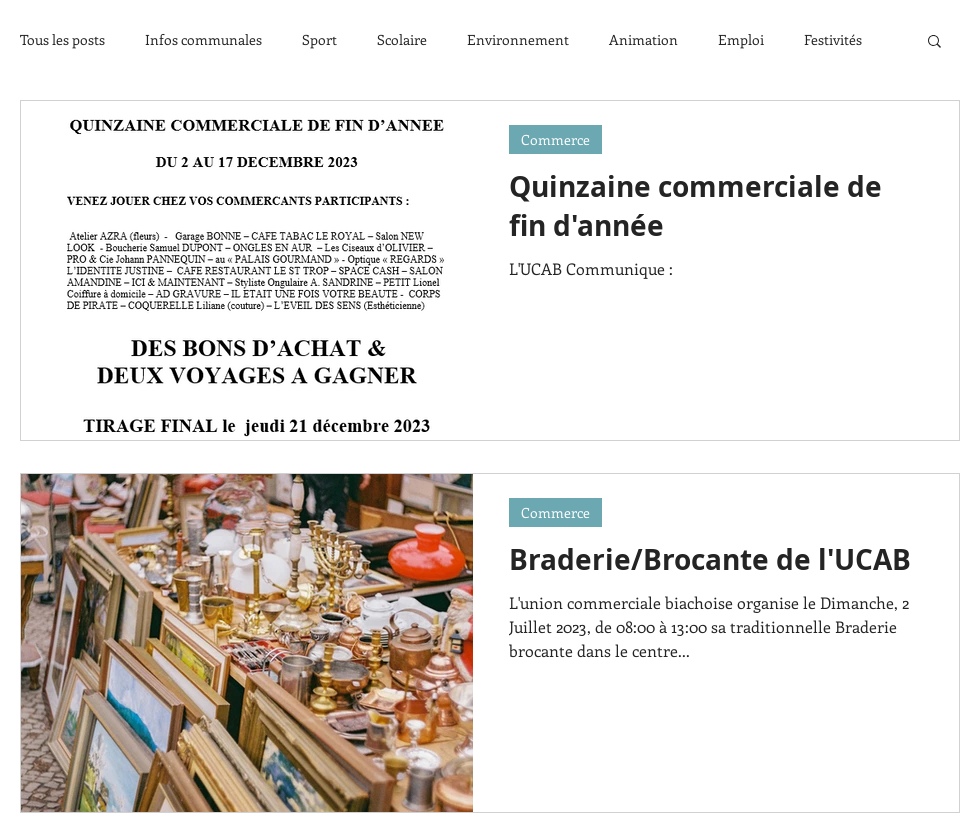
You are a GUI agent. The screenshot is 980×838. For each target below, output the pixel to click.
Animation (643, 39)
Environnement (518, 39)
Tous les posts (62, 39)
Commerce (555, 139)
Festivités (833, 39)
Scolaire (402, 39)
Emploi (741, 39)
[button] (934, 42)
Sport (319, 39)
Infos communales (203, 39)
